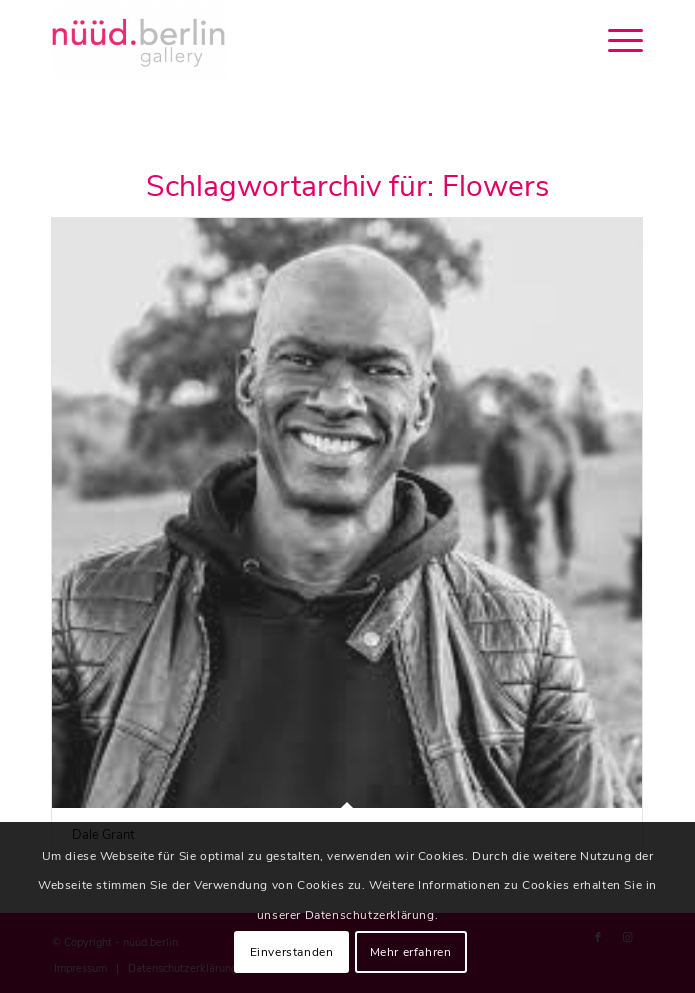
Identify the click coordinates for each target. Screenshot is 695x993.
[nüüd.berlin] (288, 40)
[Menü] (615, 40)
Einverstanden (292, 952)
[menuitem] (615, 40)
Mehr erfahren (411, 952)
